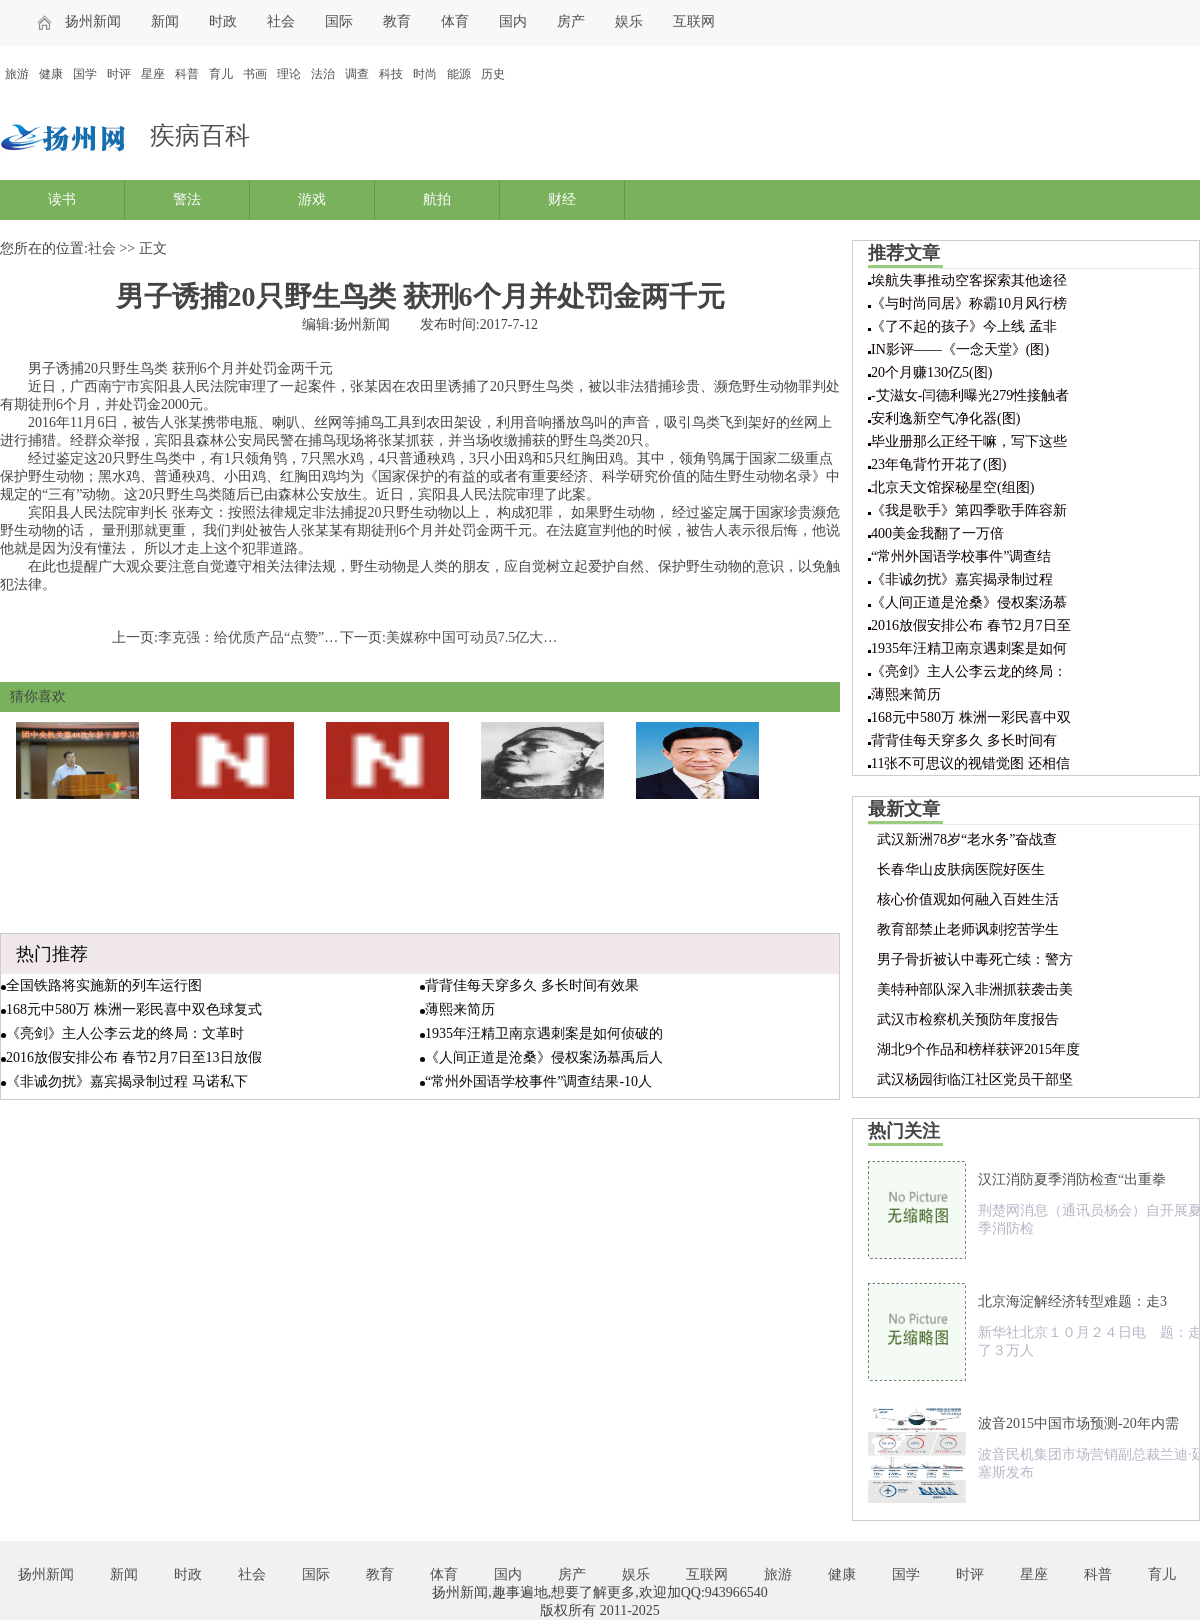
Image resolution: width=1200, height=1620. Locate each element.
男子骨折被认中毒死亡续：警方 (975, 959)
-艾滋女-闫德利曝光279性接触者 (970, 395)
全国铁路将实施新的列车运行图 (104, 985)
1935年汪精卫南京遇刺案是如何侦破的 (544, 1033)
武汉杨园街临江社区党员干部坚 (975, 1079)
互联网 (694, 21)
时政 (223, 21)
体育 (455, 21)
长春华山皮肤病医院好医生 (961, 869)
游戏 (312, 199)
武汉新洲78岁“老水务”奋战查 (967, 839)
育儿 (221, 74)
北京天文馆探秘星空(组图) (952, 487)
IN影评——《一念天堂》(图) (960, 349)
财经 (562, 199)
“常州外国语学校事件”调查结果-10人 (538, 1081)
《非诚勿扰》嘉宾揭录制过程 (962, 579)
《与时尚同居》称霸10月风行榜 (969, 303)
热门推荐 (52, 954)
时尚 (425, 74)
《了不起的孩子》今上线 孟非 (964, 326)
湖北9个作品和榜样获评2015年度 (978, 1049)
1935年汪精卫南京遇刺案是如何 (969, 648)
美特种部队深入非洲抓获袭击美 (975, 989)
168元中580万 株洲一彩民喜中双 (971, 717)
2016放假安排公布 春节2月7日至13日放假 (134, 1057)
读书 (62, 199)
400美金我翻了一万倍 (937, 533)
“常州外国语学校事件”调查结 (961, 556)
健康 (51, 74)
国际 (339, 21)
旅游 (17, 74)
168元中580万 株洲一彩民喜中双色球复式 (134, 1009)
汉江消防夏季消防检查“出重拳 (1072, 1179)
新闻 (165, 21)
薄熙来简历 (460, 1009)
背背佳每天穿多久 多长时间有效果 (532, 985)
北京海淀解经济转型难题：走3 (1072, 1301)
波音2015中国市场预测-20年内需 (1078, 1423)
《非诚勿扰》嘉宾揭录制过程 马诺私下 (127, 1081)
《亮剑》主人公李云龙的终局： (969, 671)
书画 (255, 74)
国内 (513, 21)
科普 (187, 74)
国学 (85, 74)
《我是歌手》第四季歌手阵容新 (969, 510)
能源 (459, 74)
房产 (571, 21)
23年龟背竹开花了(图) (938, 464)
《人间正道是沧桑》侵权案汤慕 (969, 602)
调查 (357, 74)
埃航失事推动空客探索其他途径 (969, 280)
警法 (187, 199)
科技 (391, 74)
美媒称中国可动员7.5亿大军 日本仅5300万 (515, 637)
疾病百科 (200, 135)
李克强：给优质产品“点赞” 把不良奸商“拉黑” (298, 637)
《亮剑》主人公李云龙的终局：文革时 (125, 1033)
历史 (493, 74)
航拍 (437, 199)
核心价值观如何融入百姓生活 (968, 899)
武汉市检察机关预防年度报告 (968, 1019)
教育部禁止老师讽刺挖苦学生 (968, 929)
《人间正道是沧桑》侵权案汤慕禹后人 (544, 1057)
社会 (281, 21)
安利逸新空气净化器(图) (945, 418)
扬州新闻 (93, 21)
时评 (119, 74)
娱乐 (629, 21)
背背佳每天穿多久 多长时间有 (964, 740)
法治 (323, 74)
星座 (153, 74)
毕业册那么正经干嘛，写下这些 (969, 441)
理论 (289, 74)
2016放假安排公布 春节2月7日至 (971, 625)
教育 (397, 21)
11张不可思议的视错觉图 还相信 (970, 763)
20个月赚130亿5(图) (931, 372)
